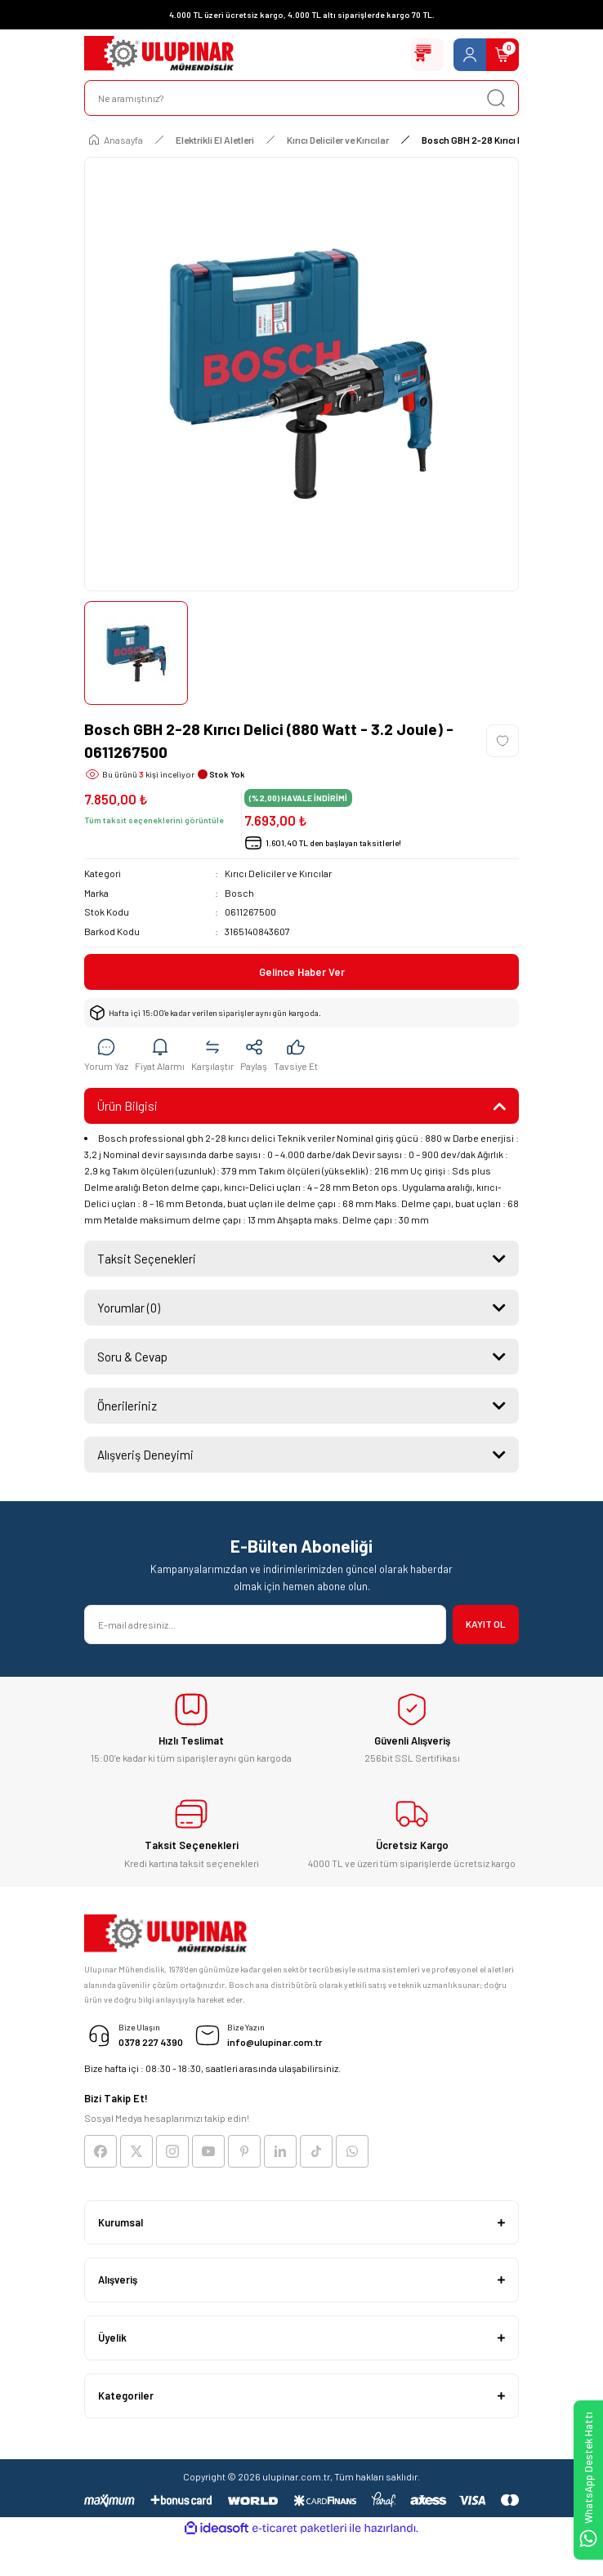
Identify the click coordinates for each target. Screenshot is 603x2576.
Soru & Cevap (132, 1356)
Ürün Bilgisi (127, 1106)
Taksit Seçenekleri (146, 1258)
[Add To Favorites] (502, 740)
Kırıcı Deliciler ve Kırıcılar (278, 873)
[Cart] (502, 54)
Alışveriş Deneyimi (145, 1454)
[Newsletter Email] (265, 1624)
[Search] (301, 98)
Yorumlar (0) (128, 1307)
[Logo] (159, 55)
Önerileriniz (127, 1405)
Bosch (239, 892)
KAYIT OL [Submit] (486, 1623)
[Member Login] (469, 54)
